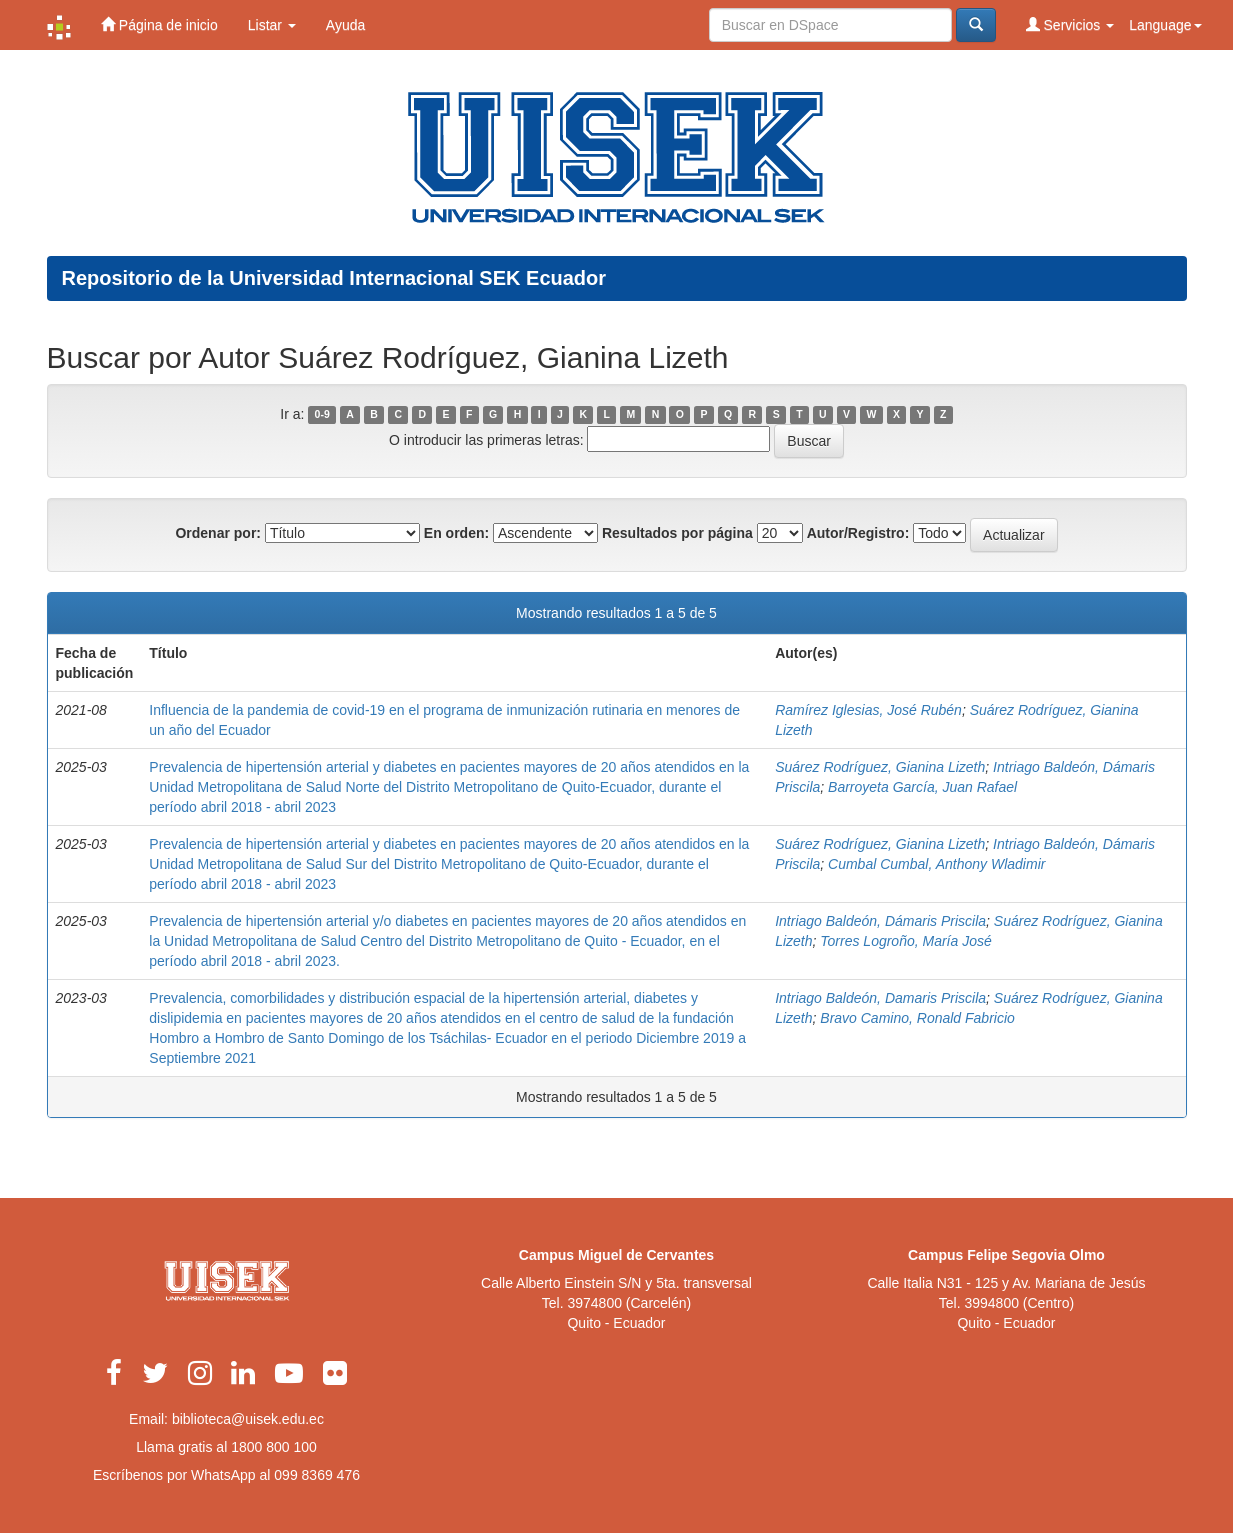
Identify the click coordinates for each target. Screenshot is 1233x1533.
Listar (272, 25)
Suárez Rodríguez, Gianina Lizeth (880, 767)
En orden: (456, 533)
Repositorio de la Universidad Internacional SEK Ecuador (334, 278)
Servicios (1070, 24)
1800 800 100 (274, 1447)
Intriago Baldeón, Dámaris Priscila (880, 921)
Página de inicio (159, 24)
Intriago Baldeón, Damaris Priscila (880, 998)
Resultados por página (677, 533)
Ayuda (345, 25)
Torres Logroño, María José (905, 941)
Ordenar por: (218, 533)
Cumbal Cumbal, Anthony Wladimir (936, 864)
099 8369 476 (317, 1475)
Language (1165, 25)
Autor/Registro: (858, 533)
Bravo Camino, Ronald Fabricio (917, 1018)
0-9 (322, 415)
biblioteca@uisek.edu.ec (248, 1419)
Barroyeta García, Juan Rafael (922, 787)
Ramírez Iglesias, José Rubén (868, 710)
